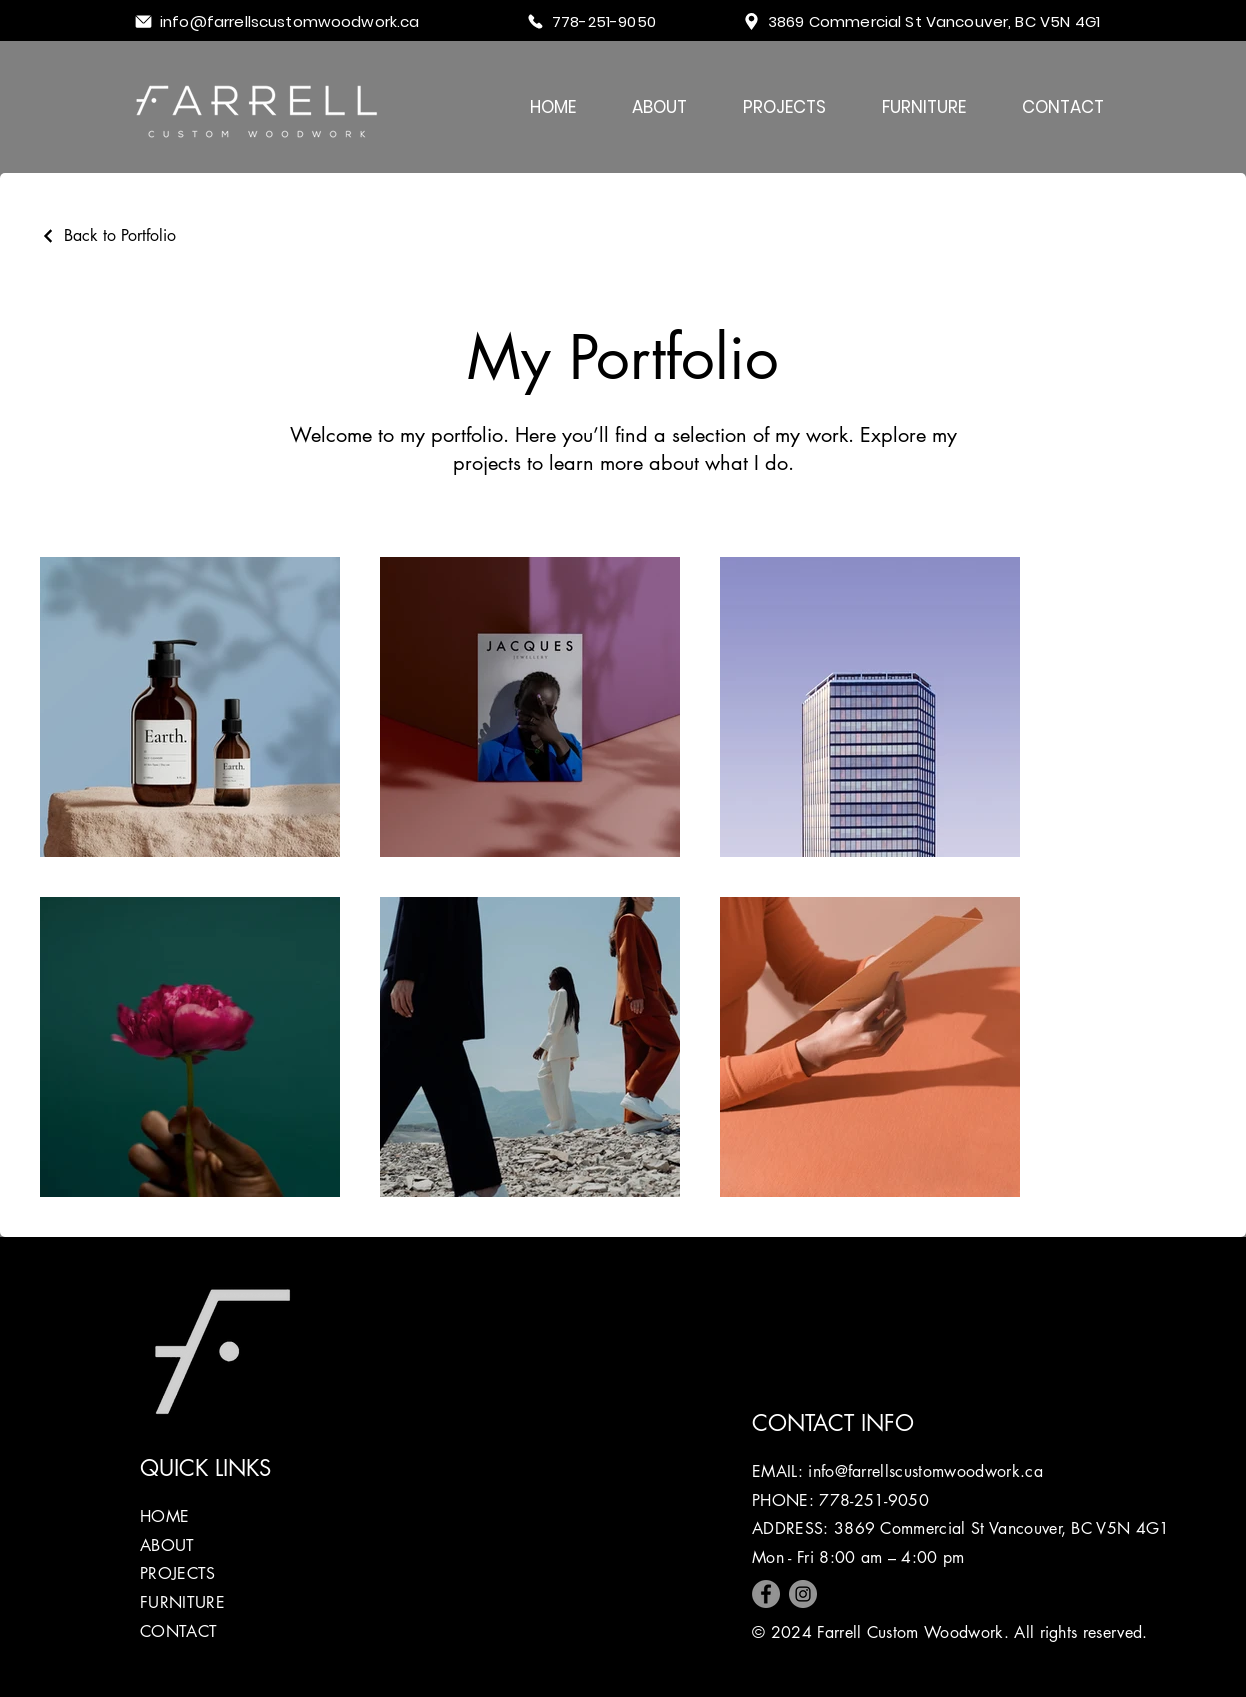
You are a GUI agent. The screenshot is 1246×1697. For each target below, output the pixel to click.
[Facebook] (766, 1594)
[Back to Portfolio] (108, 235)
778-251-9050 (874, 1500)
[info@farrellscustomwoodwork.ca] (296, 21)
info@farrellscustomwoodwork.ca (925, 1471)
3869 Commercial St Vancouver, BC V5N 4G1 (1002, 1528)
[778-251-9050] (604, 21)
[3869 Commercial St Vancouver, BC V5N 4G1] (938, 21)
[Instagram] (803, 1594)
